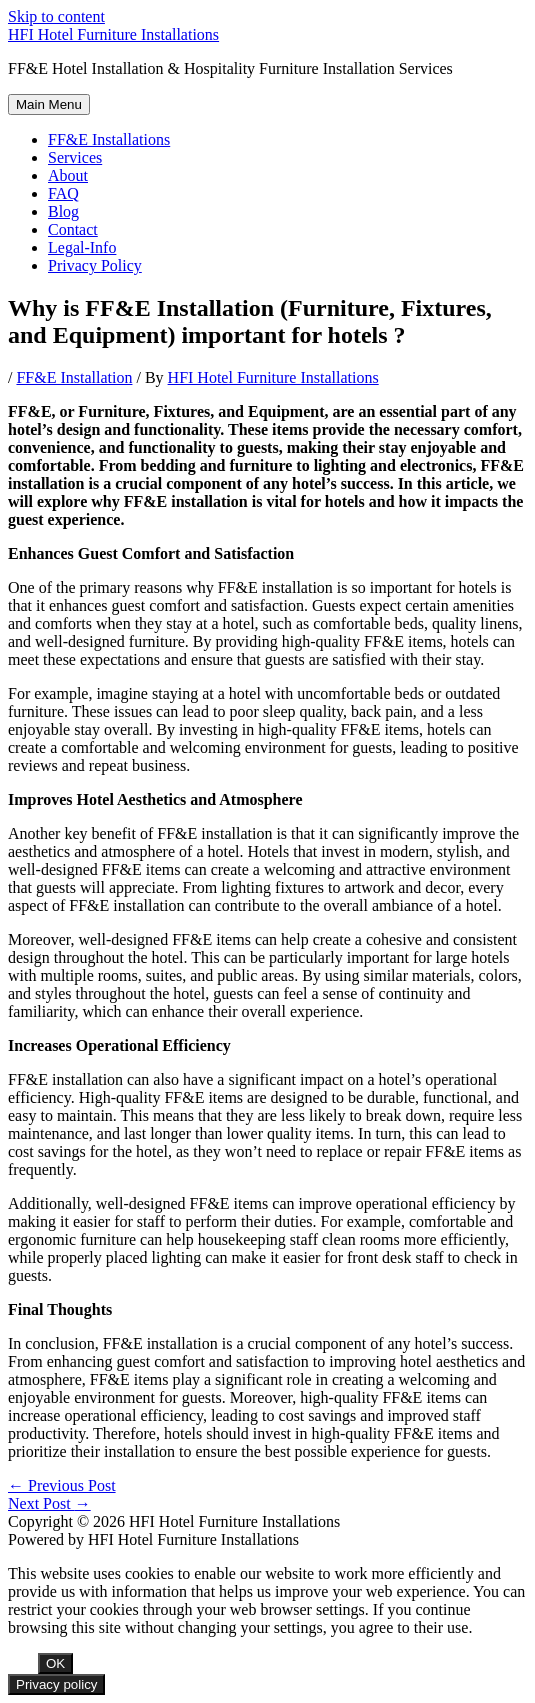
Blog (63, 211)
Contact (73, 229)
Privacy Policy (95, 265)
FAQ (63, 193)
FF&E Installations (109, 139)
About (68, 175)
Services (75, 157)
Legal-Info (82, 247)
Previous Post (62, 1485)
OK (55, 1663)
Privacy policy (56, 1684)
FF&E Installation (74, 377)
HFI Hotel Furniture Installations (113, 34)
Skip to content (56, 16)
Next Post (49, 1503)
